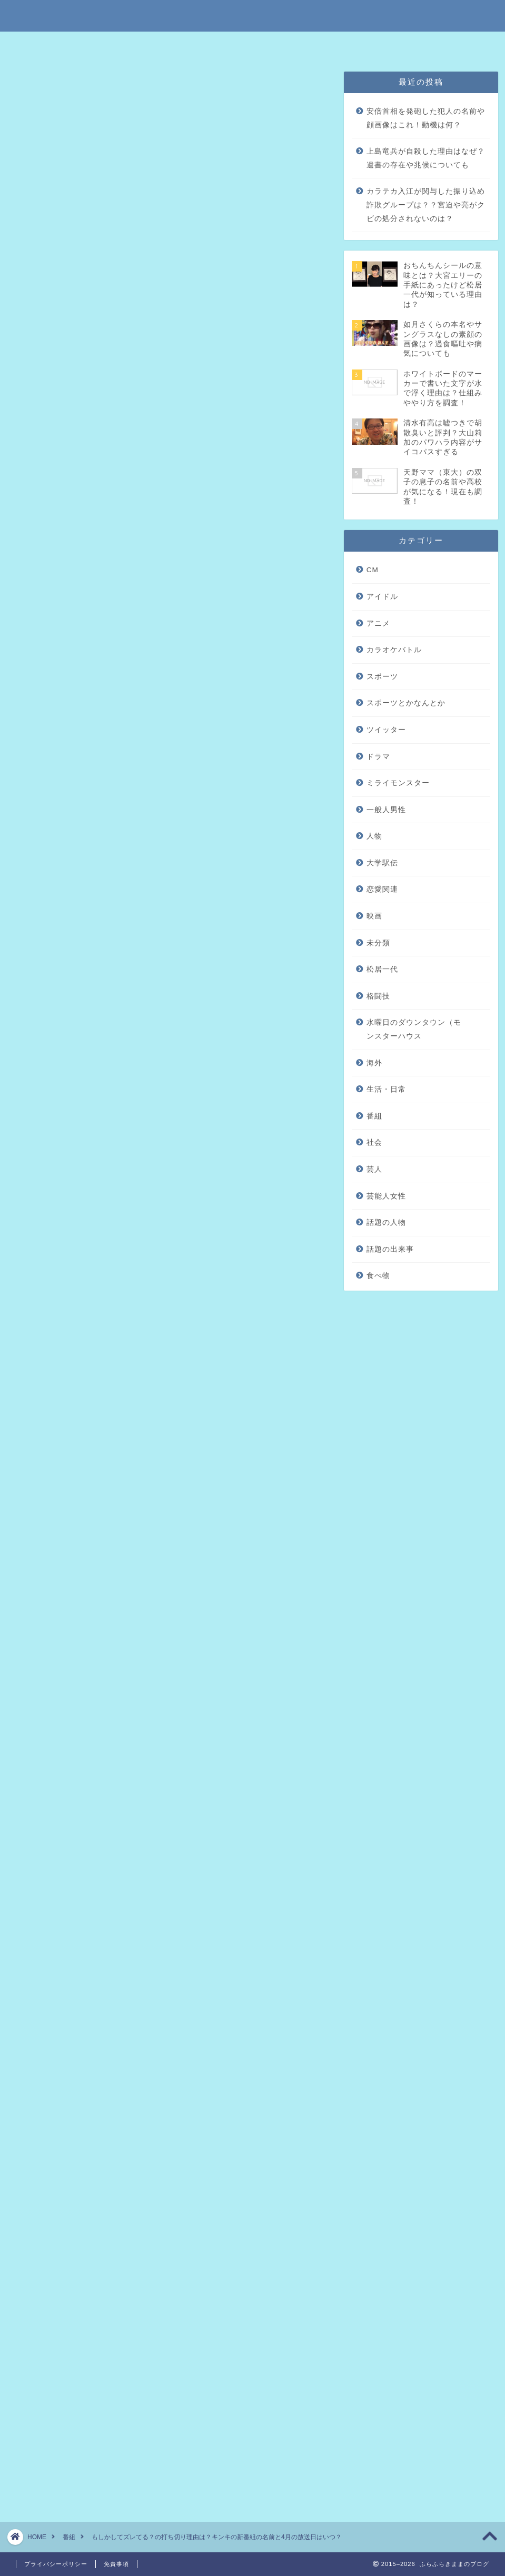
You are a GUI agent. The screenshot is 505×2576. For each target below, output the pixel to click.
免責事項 (219, 44)
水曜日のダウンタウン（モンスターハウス (414, 1029)
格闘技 (378, 996)
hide (202, 218)
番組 (27, 86)
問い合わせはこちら (367, 44)
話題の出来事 (390, 1249)
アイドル (382, 597)
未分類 (378, 943)
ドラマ (378, 757)
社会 (374, 1142)
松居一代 (382, 969)
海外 (374, 1063)
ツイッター (386, 730)
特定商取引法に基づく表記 (146, 44)
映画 (374, 916)
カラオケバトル (394, 650)
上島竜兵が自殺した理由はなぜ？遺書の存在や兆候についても (426, 158)
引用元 (50, 1023)
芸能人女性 (386, 1196)
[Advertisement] (168, 649)
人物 (374, 836)
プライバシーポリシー (286, 44)
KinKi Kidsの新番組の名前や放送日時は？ (151, 282)
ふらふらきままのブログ (252, 15)
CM (373, 570)
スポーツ (382, 677)
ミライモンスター (398, 783)
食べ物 (378, 1276)
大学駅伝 (382, 863)
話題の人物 (386, 1222)
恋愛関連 (382, 889)
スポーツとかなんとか (406, 703)
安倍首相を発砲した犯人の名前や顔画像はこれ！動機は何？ (426, 118)
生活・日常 (386, 1089)
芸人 (374, 1169)
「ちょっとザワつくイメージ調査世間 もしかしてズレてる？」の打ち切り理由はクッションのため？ (178, 260)
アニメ (378, 623)
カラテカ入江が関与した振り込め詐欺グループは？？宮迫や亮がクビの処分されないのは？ (426, 204)
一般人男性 (386, 810)
